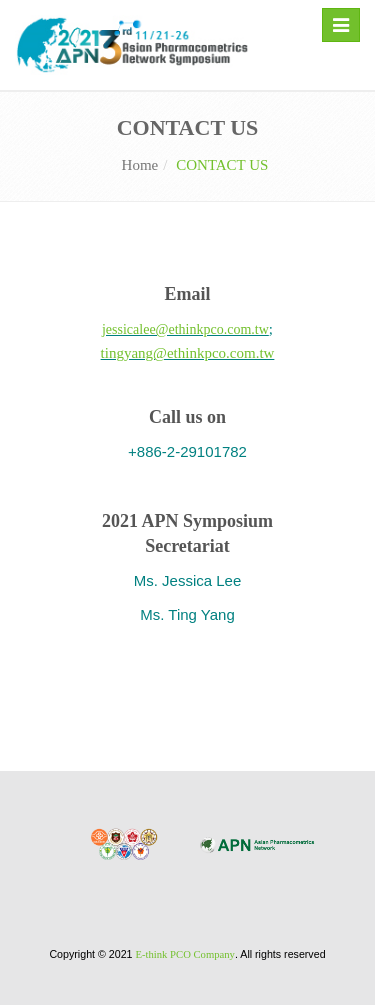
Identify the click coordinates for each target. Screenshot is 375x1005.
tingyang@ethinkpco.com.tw (188, 353)
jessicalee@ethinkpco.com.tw (185, 329)
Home (140, 165)
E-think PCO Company (184, 954)
